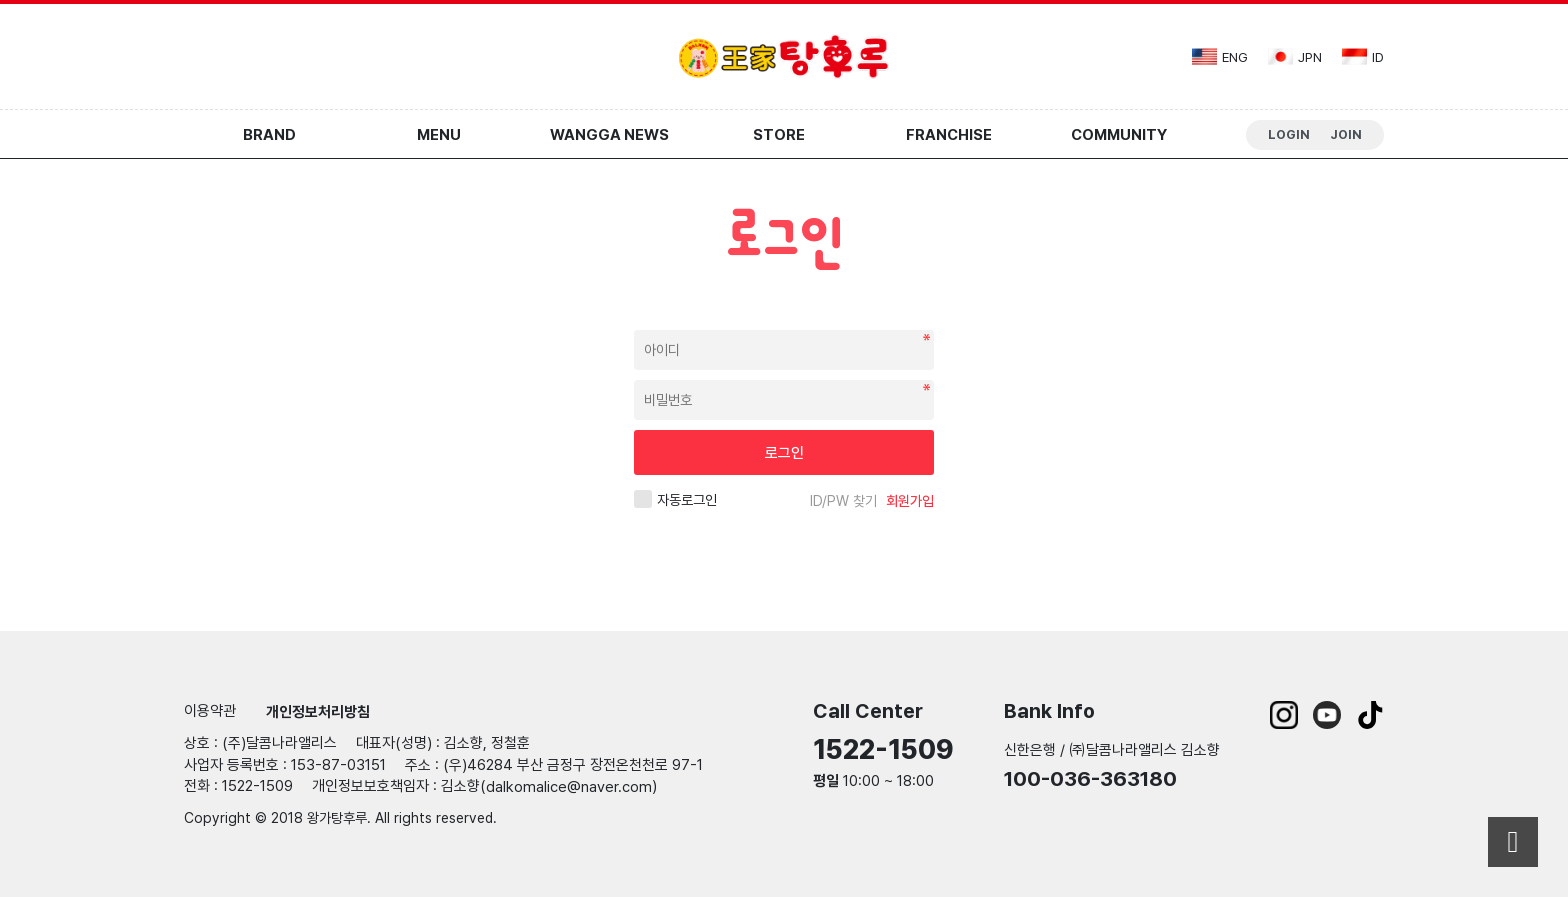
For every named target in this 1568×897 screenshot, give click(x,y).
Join (1346, 134)
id (1363, 56)
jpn (1295, 56)
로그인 (784, 453)
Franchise (949, 135)
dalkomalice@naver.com (569, 787)
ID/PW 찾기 (843, 500)
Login (1289, 134)
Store (779, 135)
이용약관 (210, 711)
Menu (439, 135)
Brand (269, 135)
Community (1119, 135)
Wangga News (609, 135)
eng (1220, 56)
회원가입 (910, 500)
